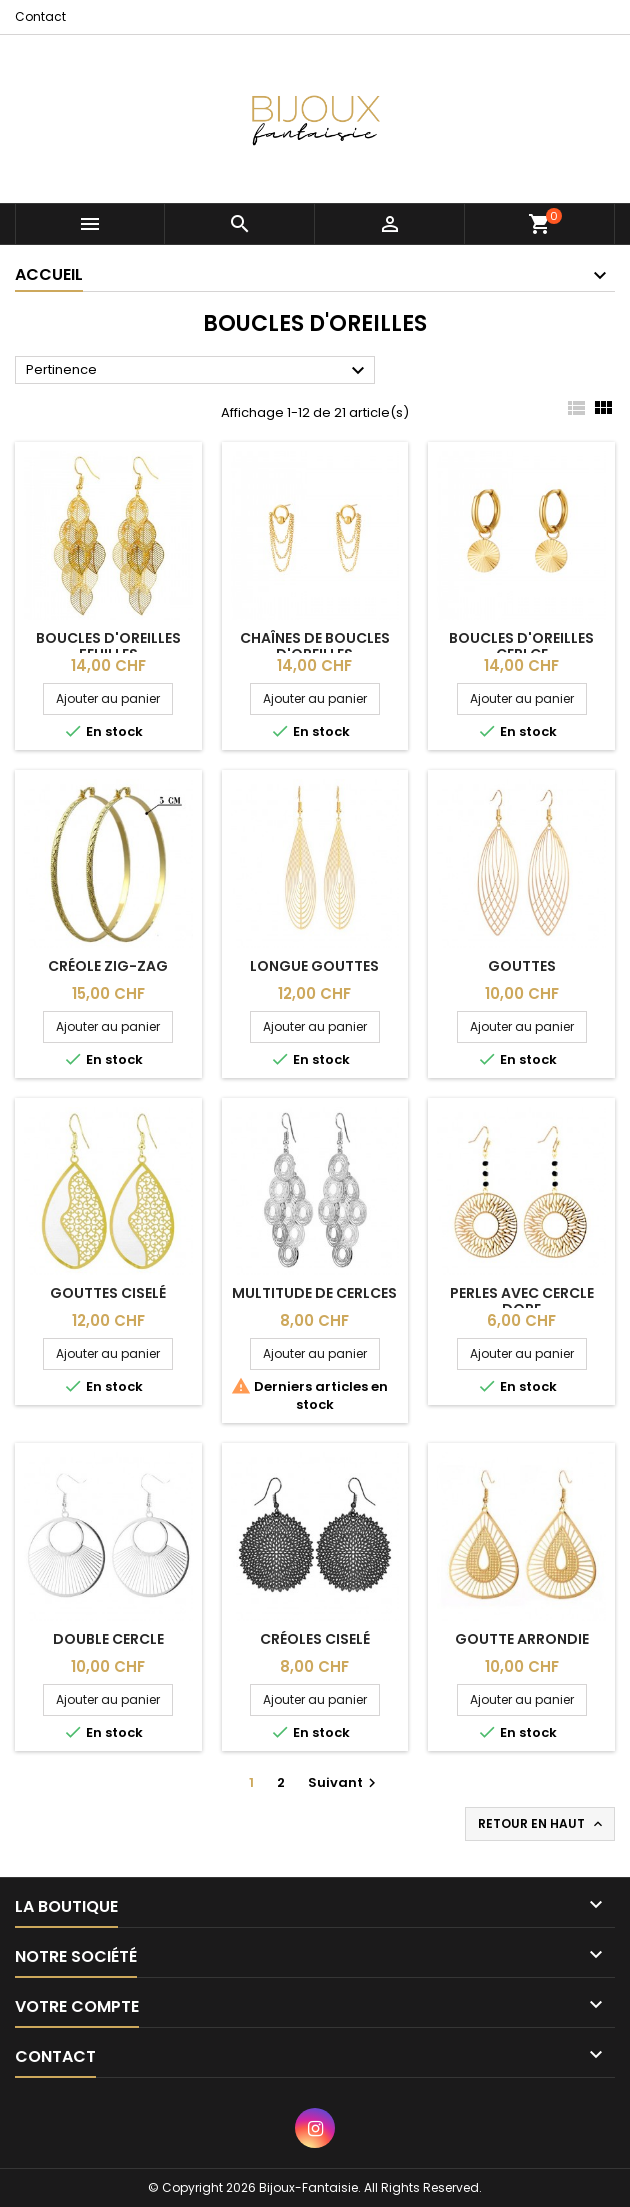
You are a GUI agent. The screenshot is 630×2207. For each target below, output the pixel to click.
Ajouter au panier (108, 698)
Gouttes (522, 966)
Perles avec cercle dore (522, 1301)
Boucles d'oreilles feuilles (108, 646)
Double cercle (108, 1639)
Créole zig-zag (108, 966)
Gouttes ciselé (108, 1293)
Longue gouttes (314, 966)
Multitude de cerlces (314, 1293)
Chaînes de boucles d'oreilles (315, 646)
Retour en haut (542, 1824)
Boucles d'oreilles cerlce (521, 646)
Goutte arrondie (522, 1639)
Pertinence (198, 371)
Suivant (344, 1782)
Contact (40, 16)
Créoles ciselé (315, 1639)
